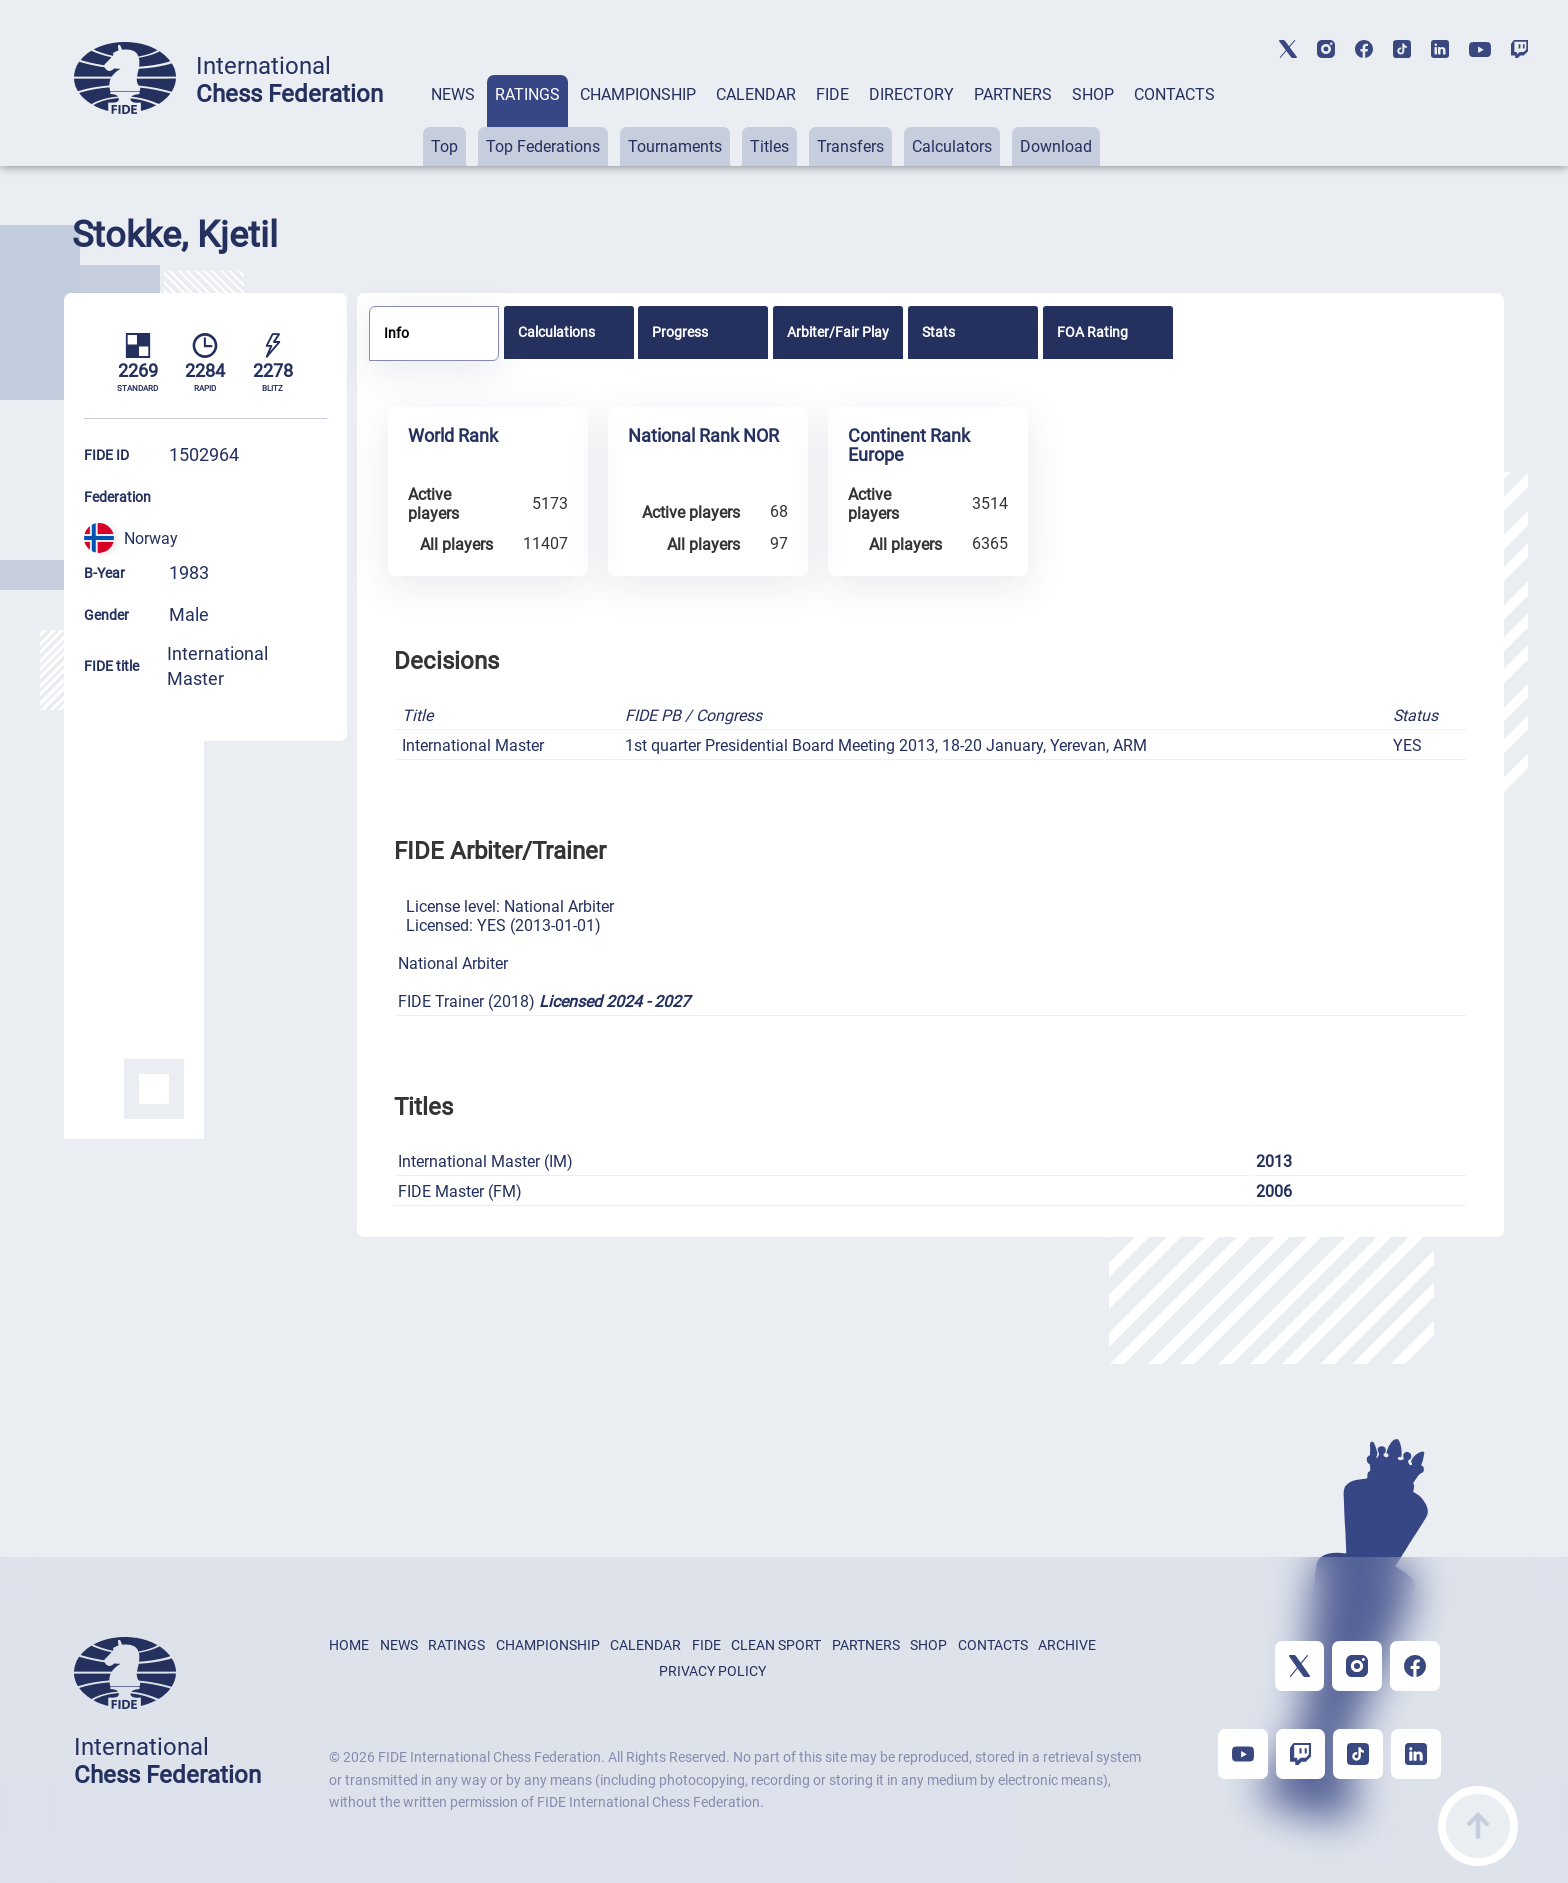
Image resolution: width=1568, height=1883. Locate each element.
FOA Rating (1092, 332)
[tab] (453, 120)
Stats (938, 332)
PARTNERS (1013, 94)
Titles (769, 146)
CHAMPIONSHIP (638, 94)
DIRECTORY (911, 94)
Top (444, 146)
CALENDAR (756, 94)
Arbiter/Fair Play (838, 332)
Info (396, 333)
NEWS (453, 94)
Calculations (556, 332)
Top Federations (543, 146)
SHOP (1093, 94)
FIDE (832, 94)
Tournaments (675, 146)
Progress (680, 332)
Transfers (850, 146)
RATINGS (527, 94)
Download (1056, 146)
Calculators (952, 146)
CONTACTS (1174, 94)
